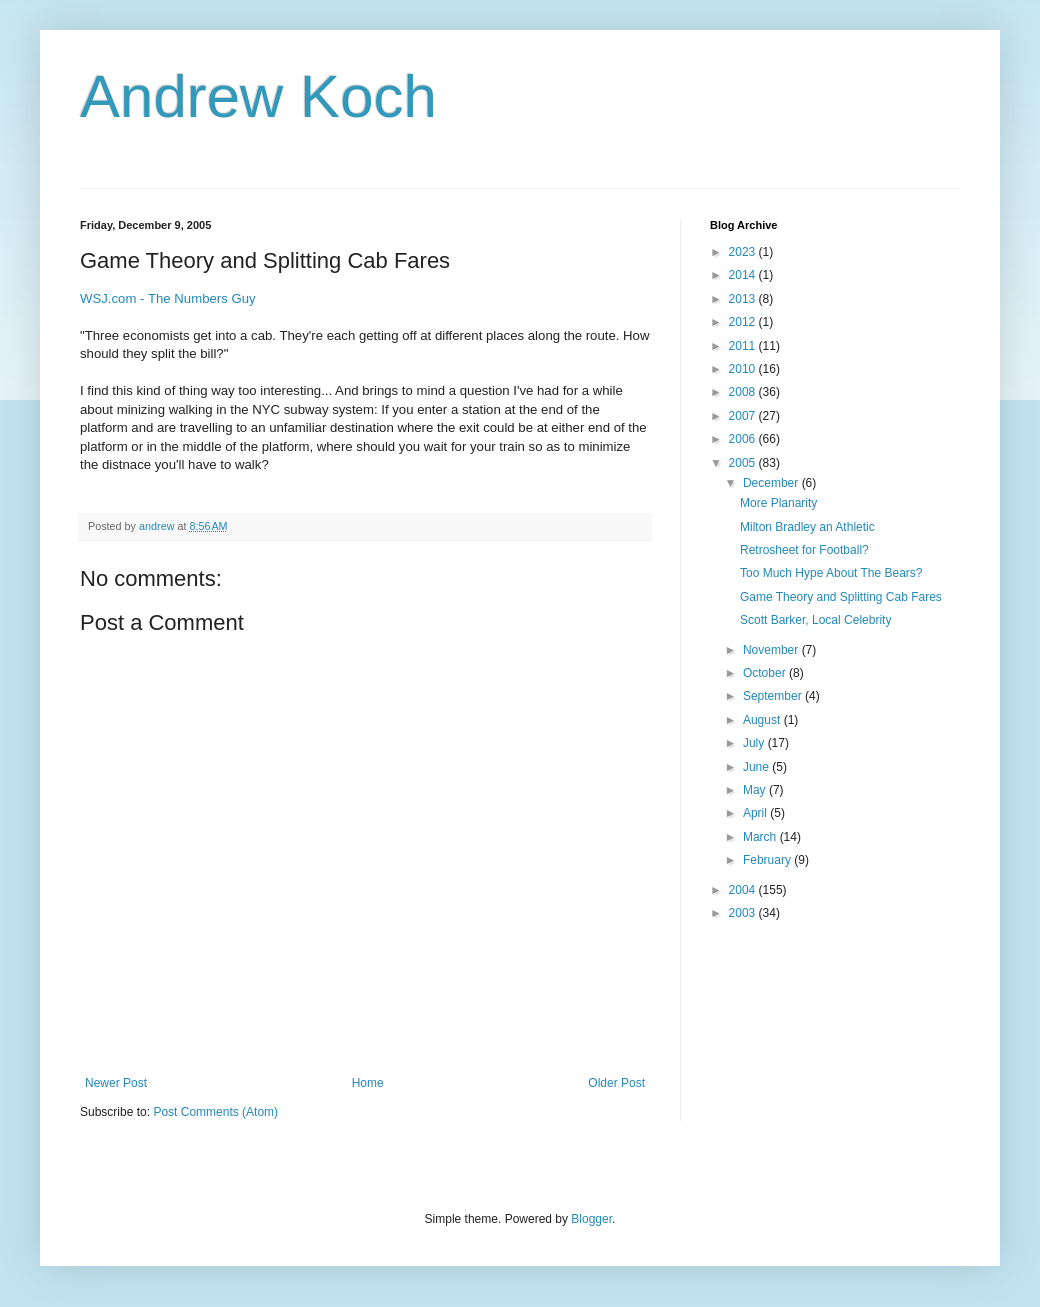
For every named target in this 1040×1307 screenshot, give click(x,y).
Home (368, 1083)
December (772, 483)
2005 (744, 463)
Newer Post (116, 1083)
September (774, 696)
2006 (744, 439)
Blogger (591, 1219)
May (756, 790)
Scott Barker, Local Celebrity (815, 620)
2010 (744, 369)
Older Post (616, 1083)
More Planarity (778, 503)
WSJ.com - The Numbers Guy (168, 298)
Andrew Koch (258, 96)
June (757, 767)
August (763, 720)
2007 (744, 416)
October (766, 673)
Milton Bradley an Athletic (807, 527)
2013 (744, 299)
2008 (744, 392)
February (768, 860)
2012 (744, 322)
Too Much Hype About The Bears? (831, 573)
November (772, 650)
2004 (744, 890)
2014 (744, 275)
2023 (744, 252)
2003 (744, 913)
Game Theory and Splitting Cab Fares (841, 597)
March (761, 837)
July (755, 743)
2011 (744, 346)
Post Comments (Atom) (215, 1112)
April (756, 813)
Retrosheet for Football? (804, 550)
